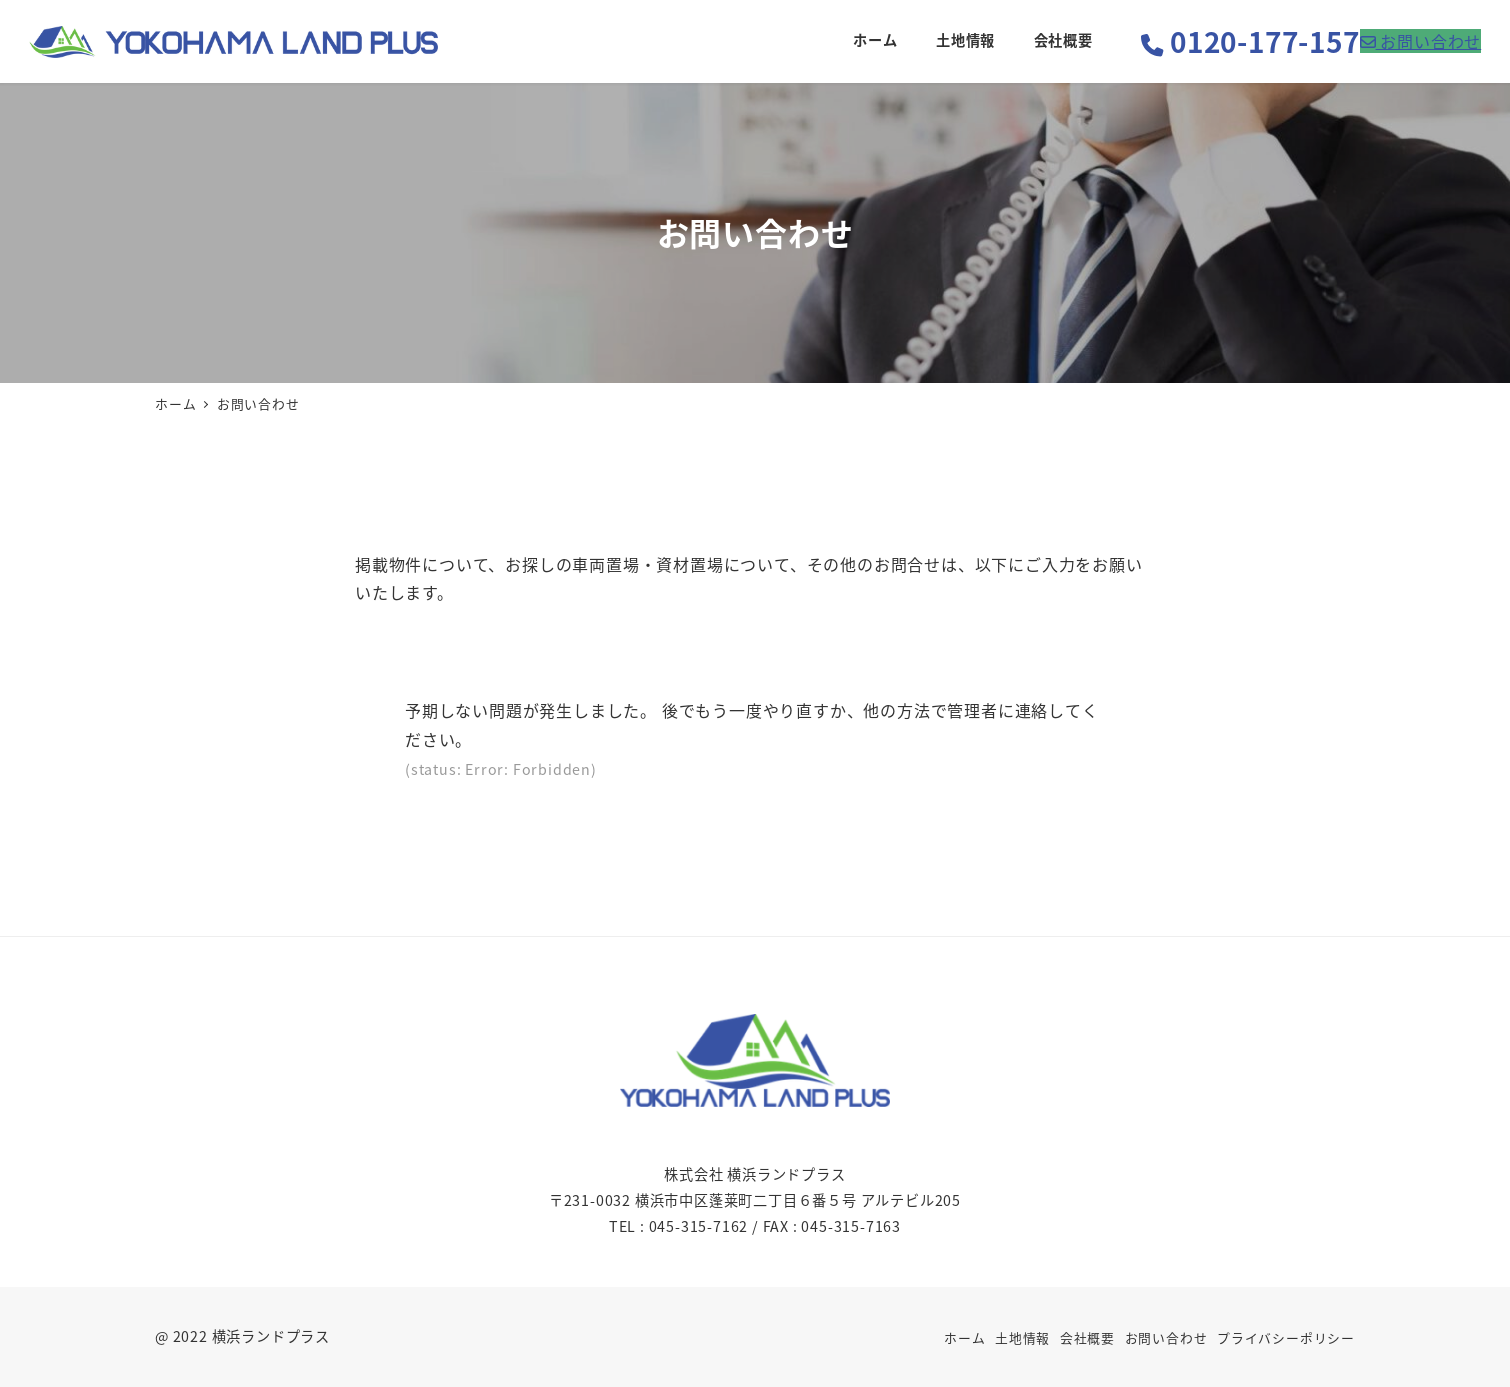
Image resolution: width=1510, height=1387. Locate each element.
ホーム (964, 1337)
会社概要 (1087, 1337)
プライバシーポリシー (1286, 1337)
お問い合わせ (1166, 1337)
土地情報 (1022, 1337)
